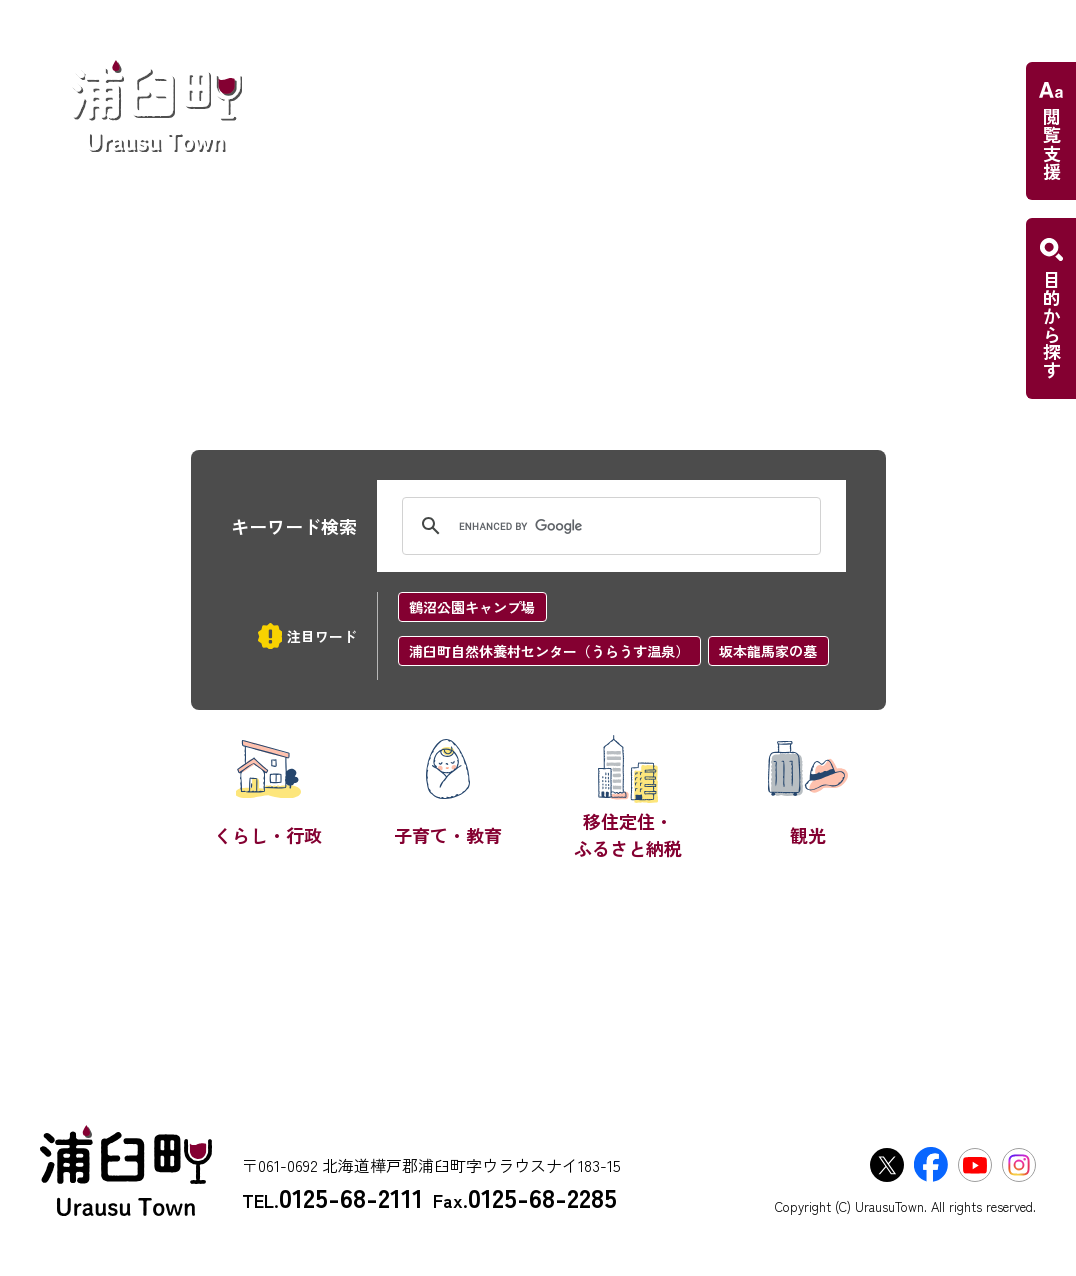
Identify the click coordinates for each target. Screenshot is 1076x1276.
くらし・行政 (268, 835)
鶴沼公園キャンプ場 (472, 607)
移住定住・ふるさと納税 (628, 834)
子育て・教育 (448, 835)
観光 (808, 835)
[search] (608, 526)
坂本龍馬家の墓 (768, 651)
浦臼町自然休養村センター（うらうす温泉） (549, 651)
